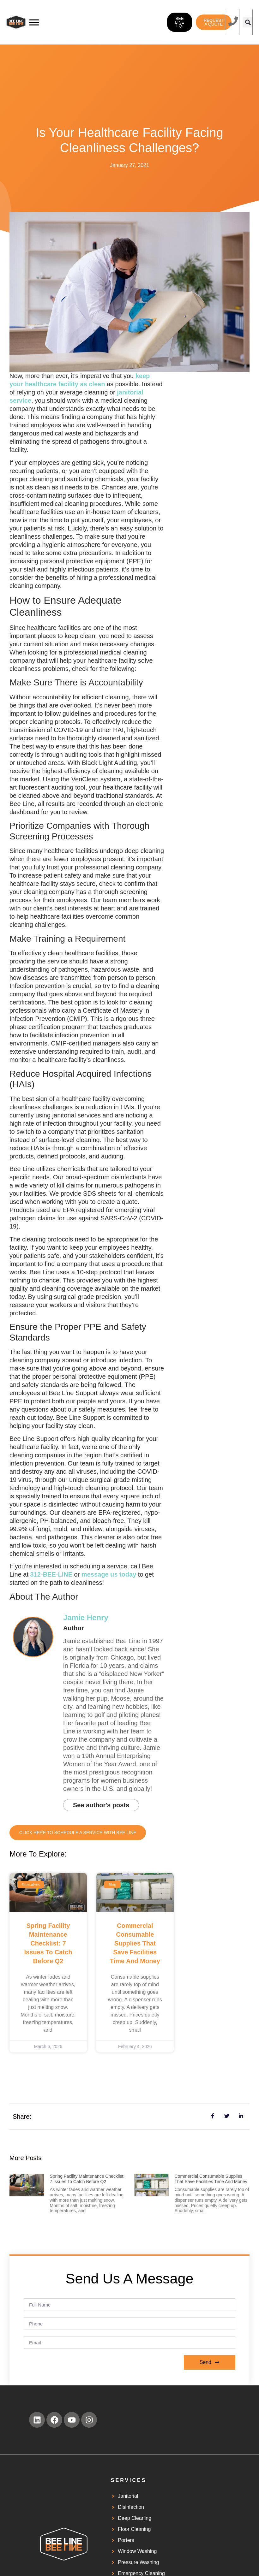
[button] (248, 22)
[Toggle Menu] (34, 22)
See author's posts (101, 1805)
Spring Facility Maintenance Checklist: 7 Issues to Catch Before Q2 (48, 1943)
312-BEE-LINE (51, 1574)
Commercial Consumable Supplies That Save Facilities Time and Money (135, 1943)
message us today (108, 1574)
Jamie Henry (85, 1617)
